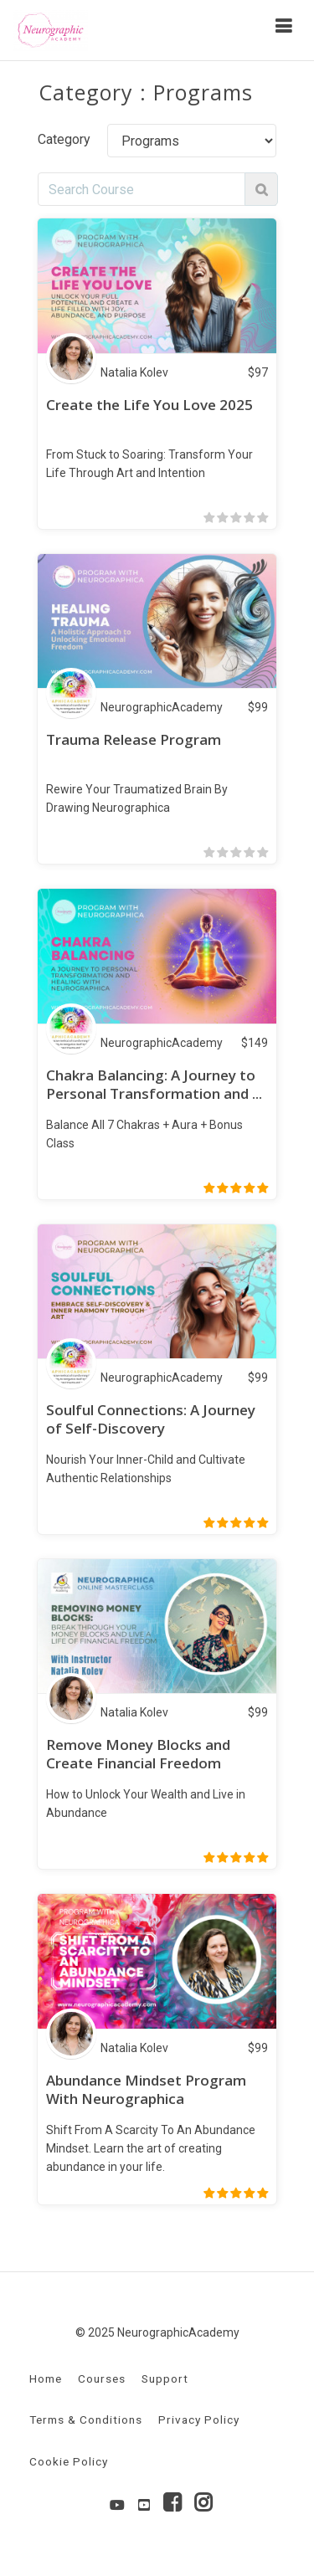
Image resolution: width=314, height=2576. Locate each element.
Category (64, 139)
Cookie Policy (68, 2461)
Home (45, 2378)
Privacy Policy (198, 2419)
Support (165, 2378)
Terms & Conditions (85, 2419)
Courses (102, 2378)
